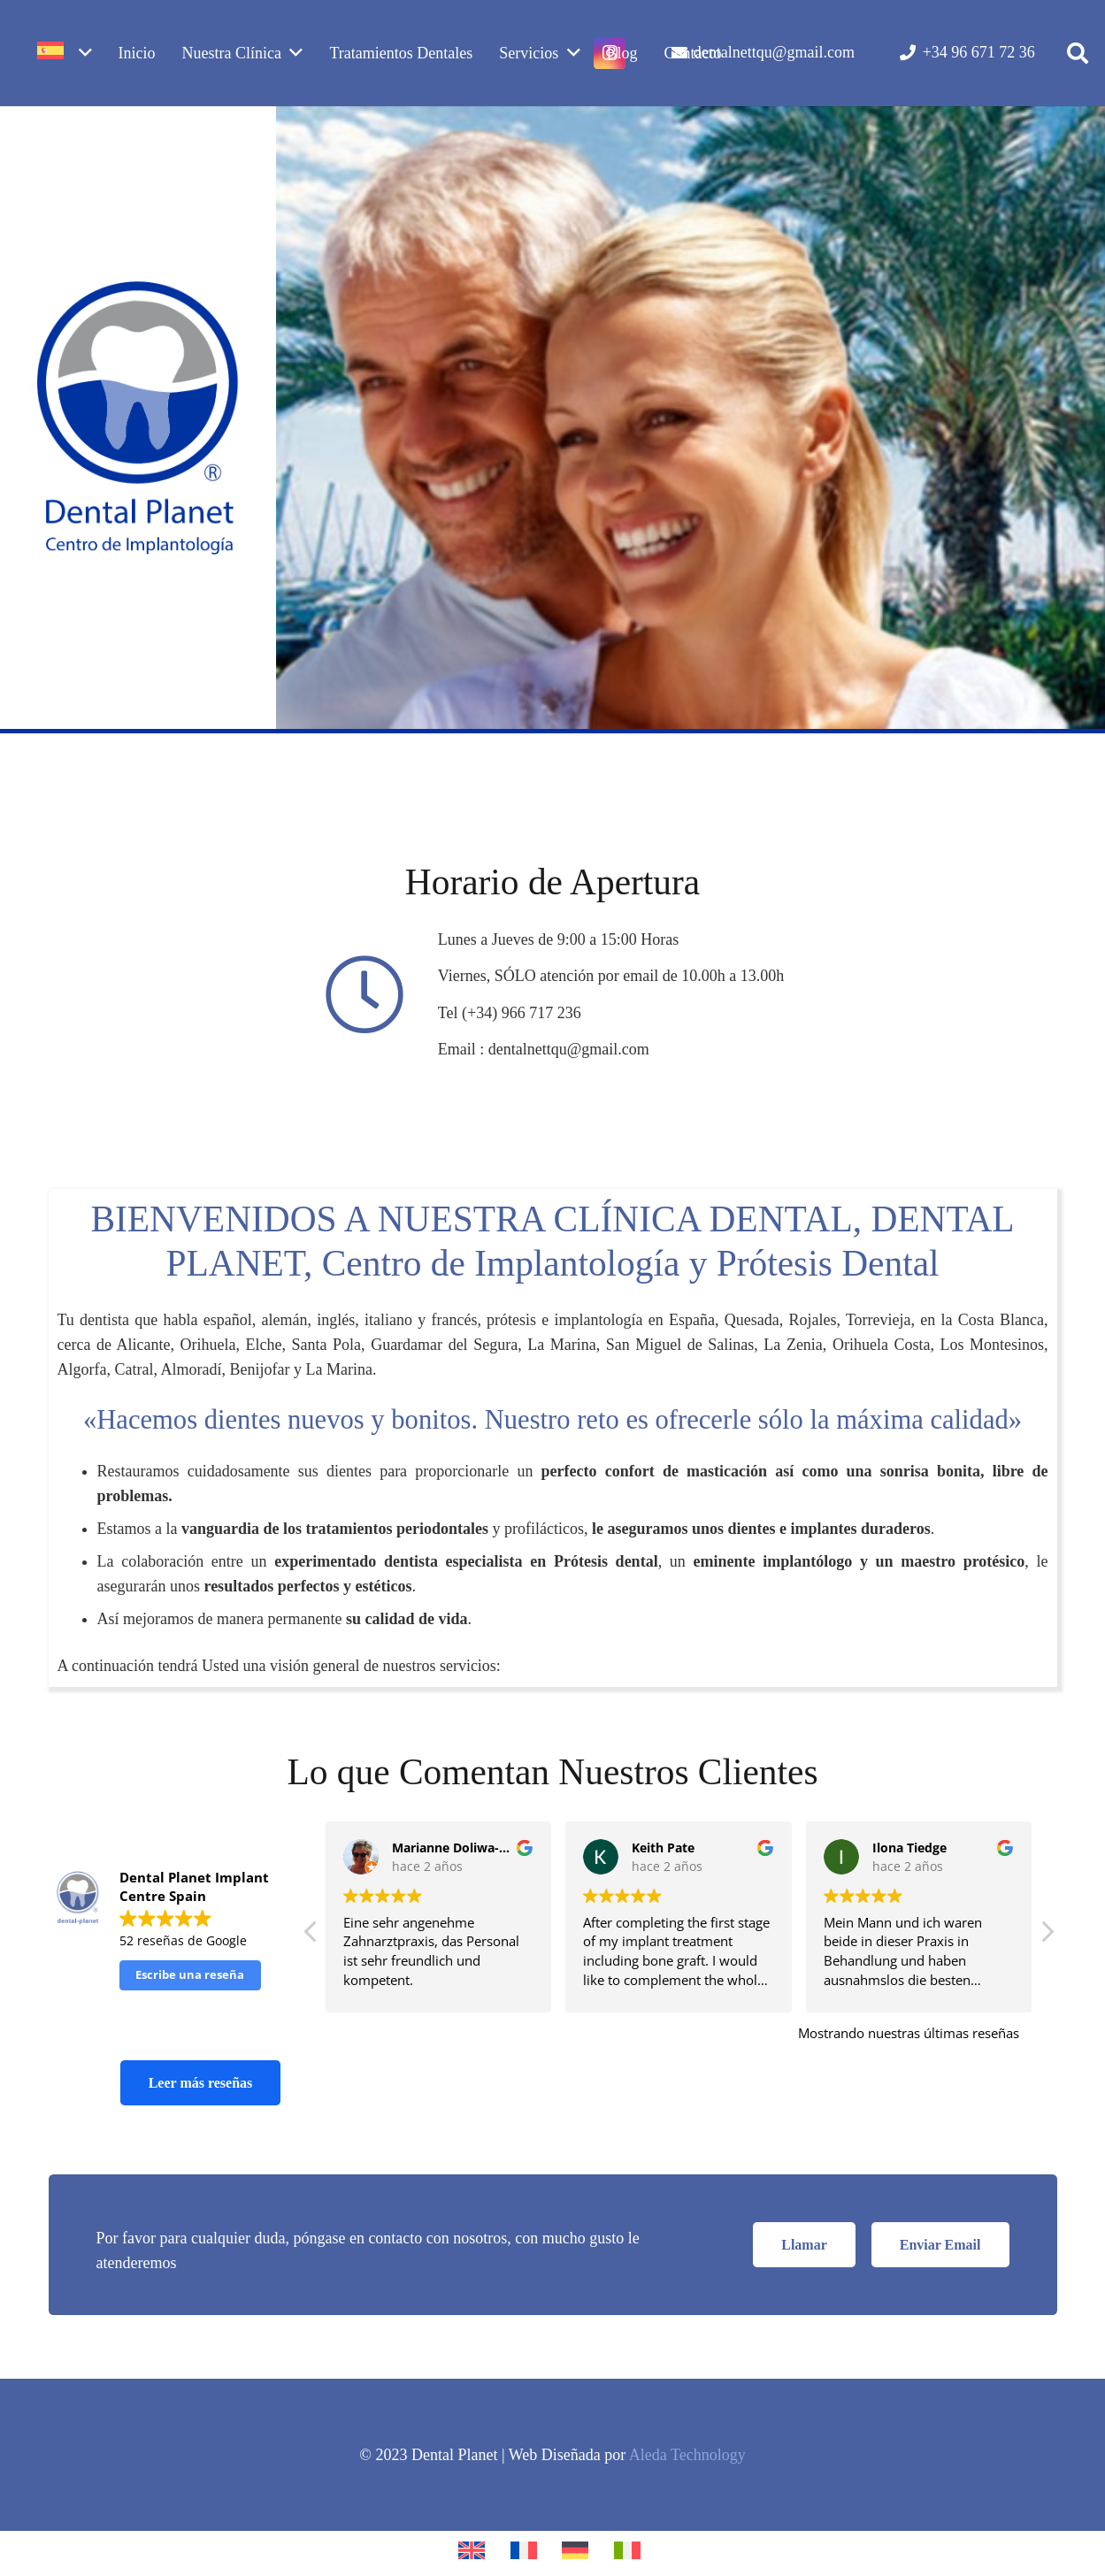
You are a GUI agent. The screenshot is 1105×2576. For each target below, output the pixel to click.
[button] (1077, 53)
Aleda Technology (687, 2455)
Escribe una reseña (189, 1974)
